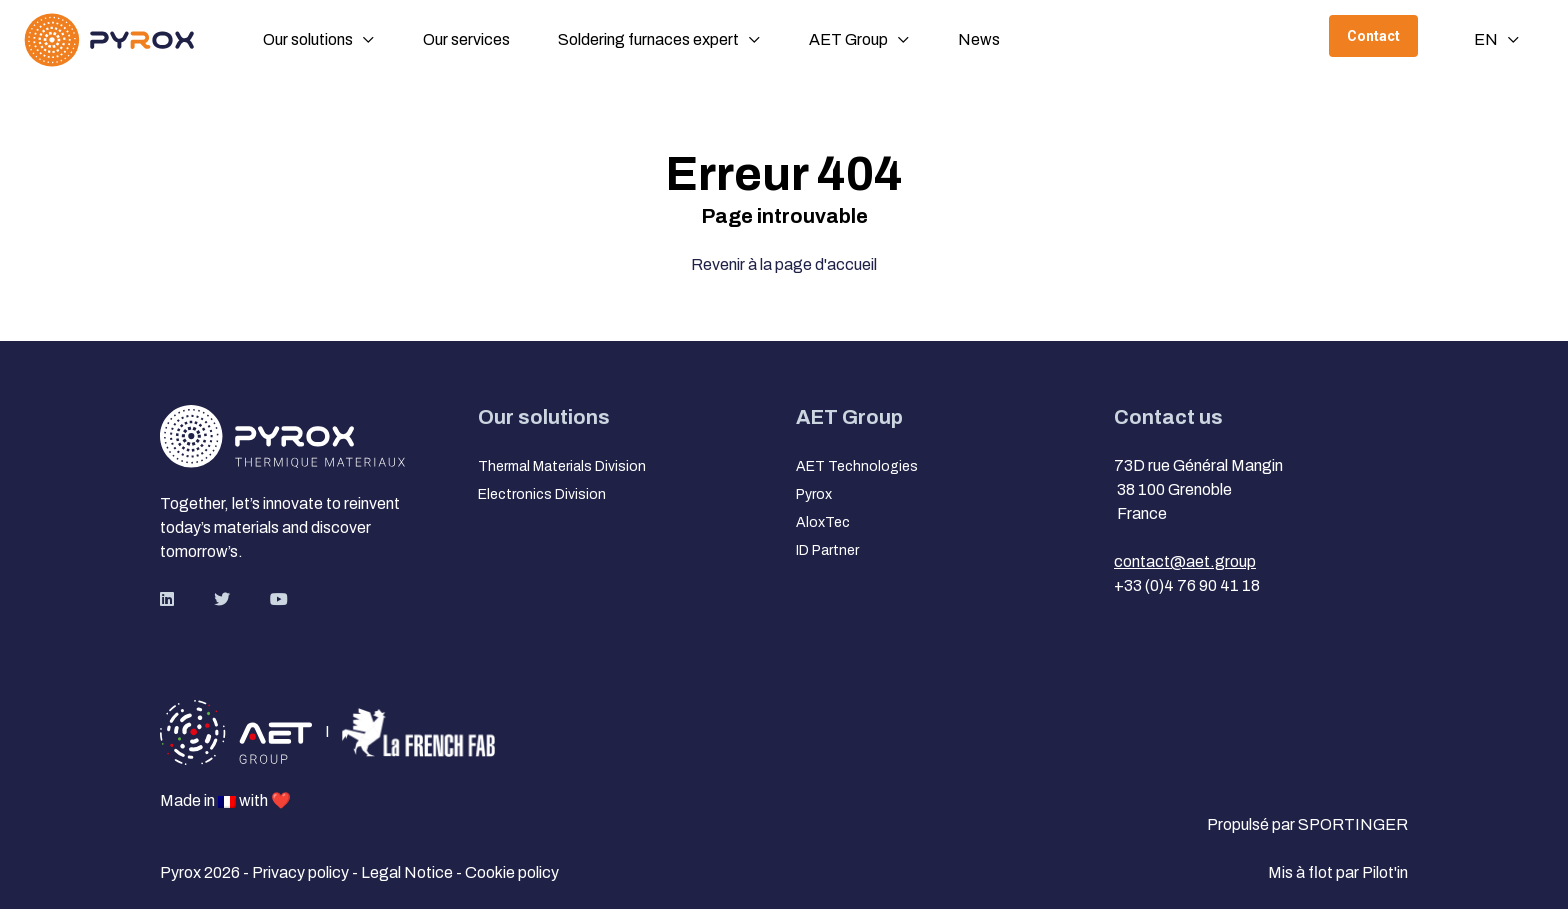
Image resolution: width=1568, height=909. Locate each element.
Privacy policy (302, 872)
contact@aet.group (1185, 561)
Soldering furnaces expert (648, 39)
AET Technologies (857, 466)
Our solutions (308, 39)
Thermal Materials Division (562, 466)
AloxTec (823, 522)
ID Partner (827, 550)
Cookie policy (512, 872)
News (979, 39)
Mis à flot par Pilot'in (1338, 872)
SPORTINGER (1353, 824)
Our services (466, 39)
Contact (1373, 36)
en (1486, 39)
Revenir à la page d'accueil (784, 264)
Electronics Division (542, 494)
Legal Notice (408, 872)
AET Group (848, 39)
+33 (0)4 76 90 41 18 (1187, 585)
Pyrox (814, 494)
